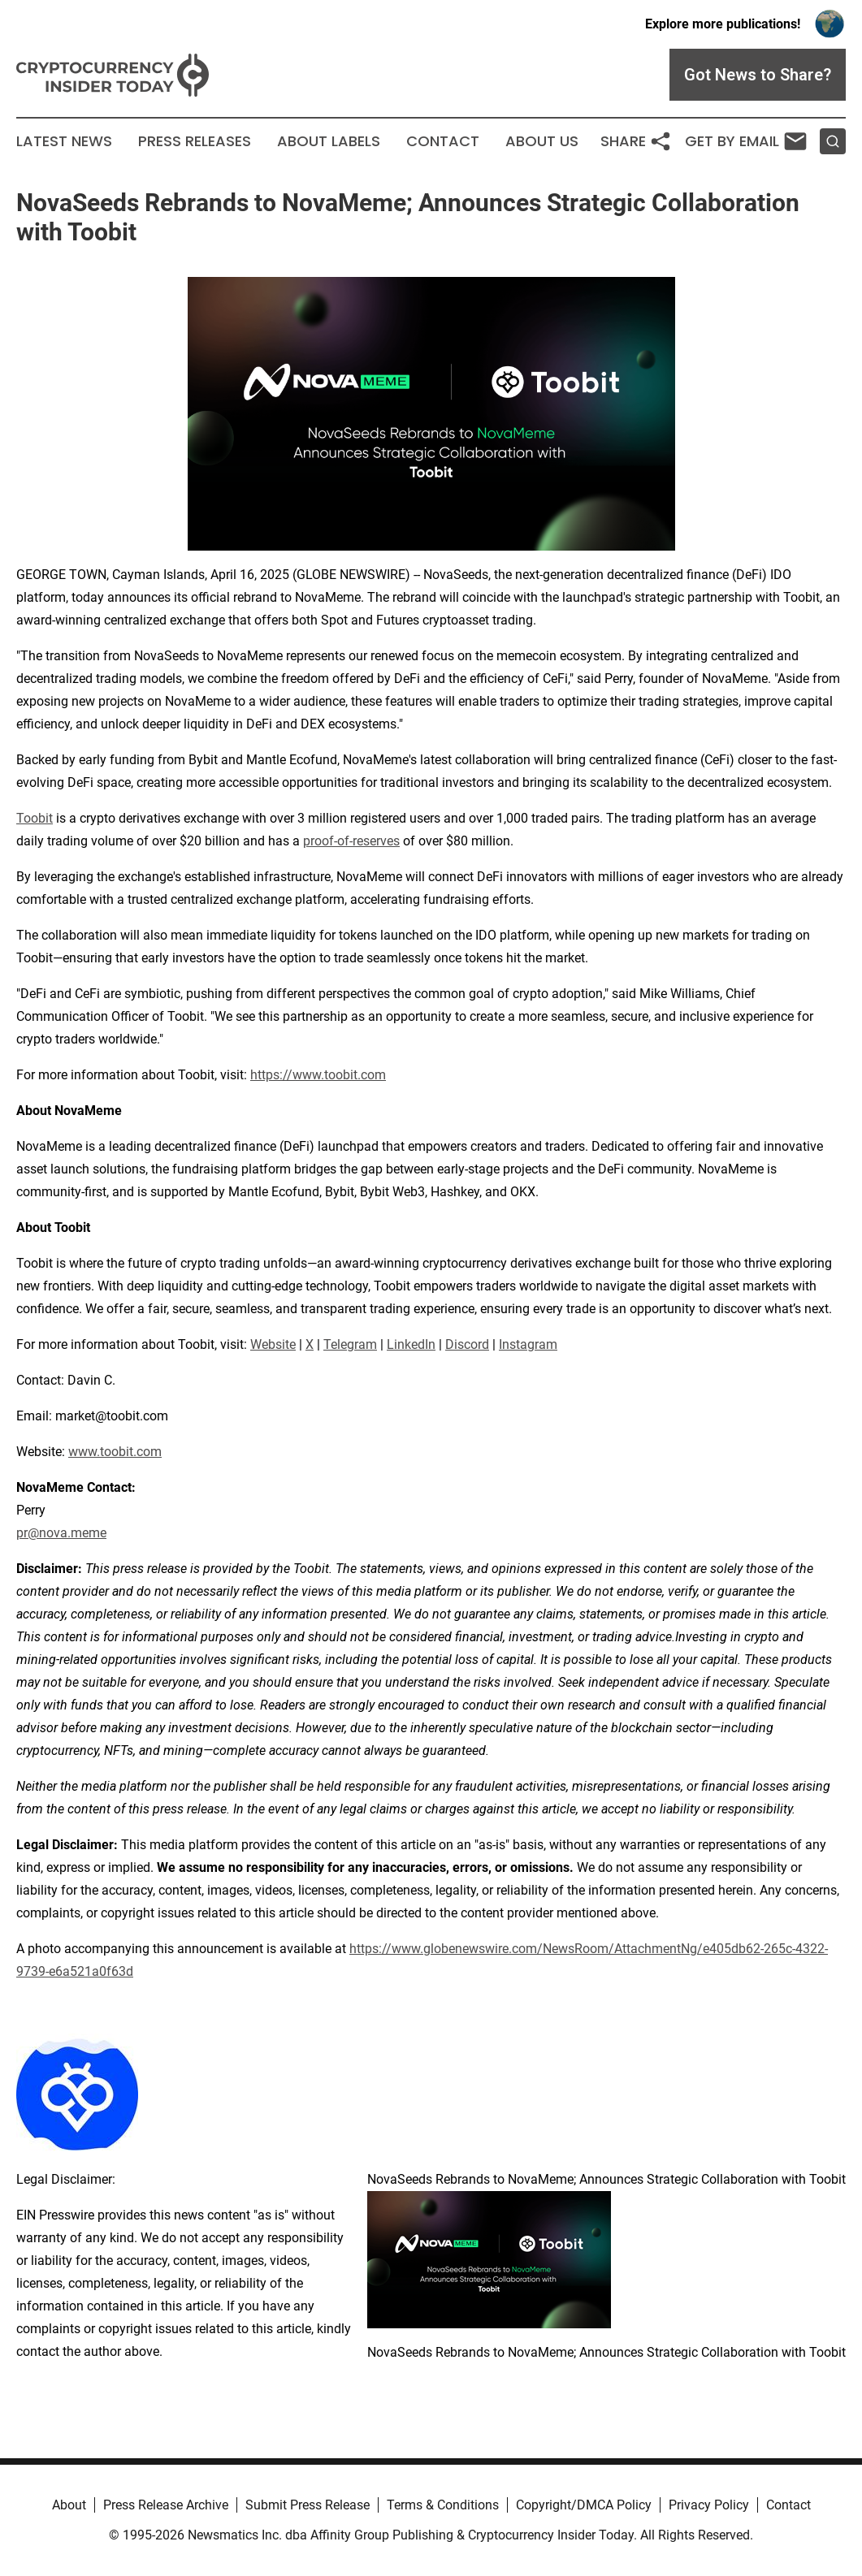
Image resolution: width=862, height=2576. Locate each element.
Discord (467, 1344)
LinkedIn (411, 1344)
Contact (442, 141)
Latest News (64, 141)
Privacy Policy (709, 2505)
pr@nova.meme (61, 1533)
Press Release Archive (165, 2505)
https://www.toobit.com (318, 1075)
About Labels (328, 141)
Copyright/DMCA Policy (584, 2505)
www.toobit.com (115, 1451)
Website (273, 1344)
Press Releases (194, 141)
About (69, 2505)
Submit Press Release (307, 2505)
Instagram (528, 1344)
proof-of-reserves (351, 841)
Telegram (350, 1344)
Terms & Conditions (443, 2505)
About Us (541, 141)
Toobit (34, 818)
